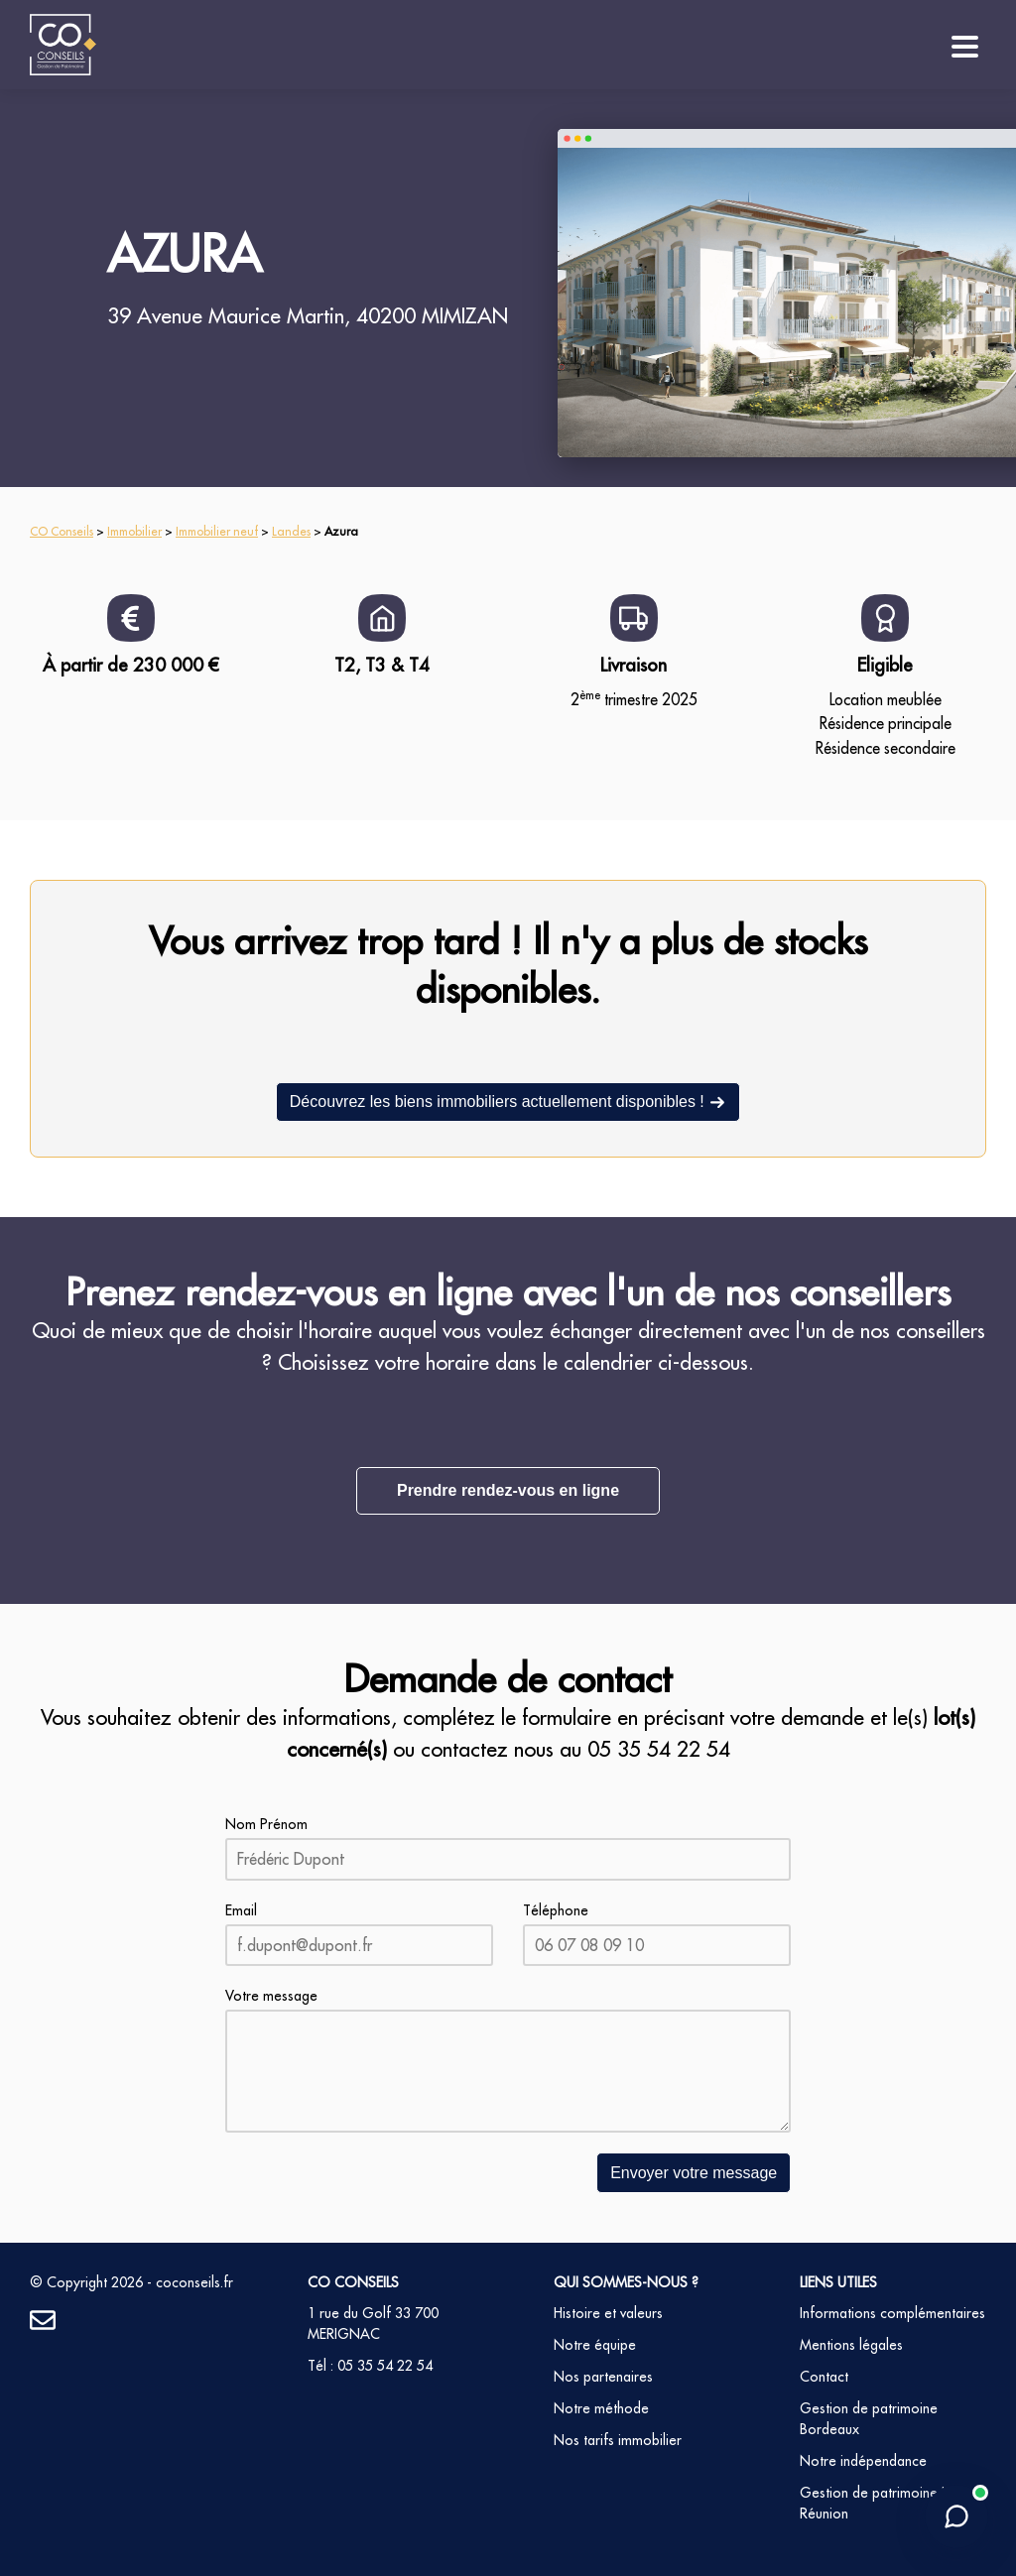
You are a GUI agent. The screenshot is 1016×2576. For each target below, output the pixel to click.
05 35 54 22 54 (658, 1749)
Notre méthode (601, 2408)
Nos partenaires (603, 2377)
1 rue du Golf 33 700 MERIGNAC (373, 2323)
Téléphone (555, 1910)
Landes (291, 531)
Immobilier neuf (217, 531)
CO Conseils (61, 531)
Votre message (271, 1996)
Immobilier (134, 531)
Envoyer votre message (693, 2172)
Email (241, 1910)
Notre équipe (595, 2345)
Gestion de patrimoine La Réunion (877, 2503)
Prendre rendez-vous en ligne (508, 1490)
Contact (824, 2377)
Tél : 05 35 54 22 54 (370, 2366)
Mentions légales (851, 2345)
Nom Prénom (266, 1824)
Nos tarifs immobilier (618, 2440)
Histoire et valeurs (608, 2313)
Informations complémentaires (892, 2313)
